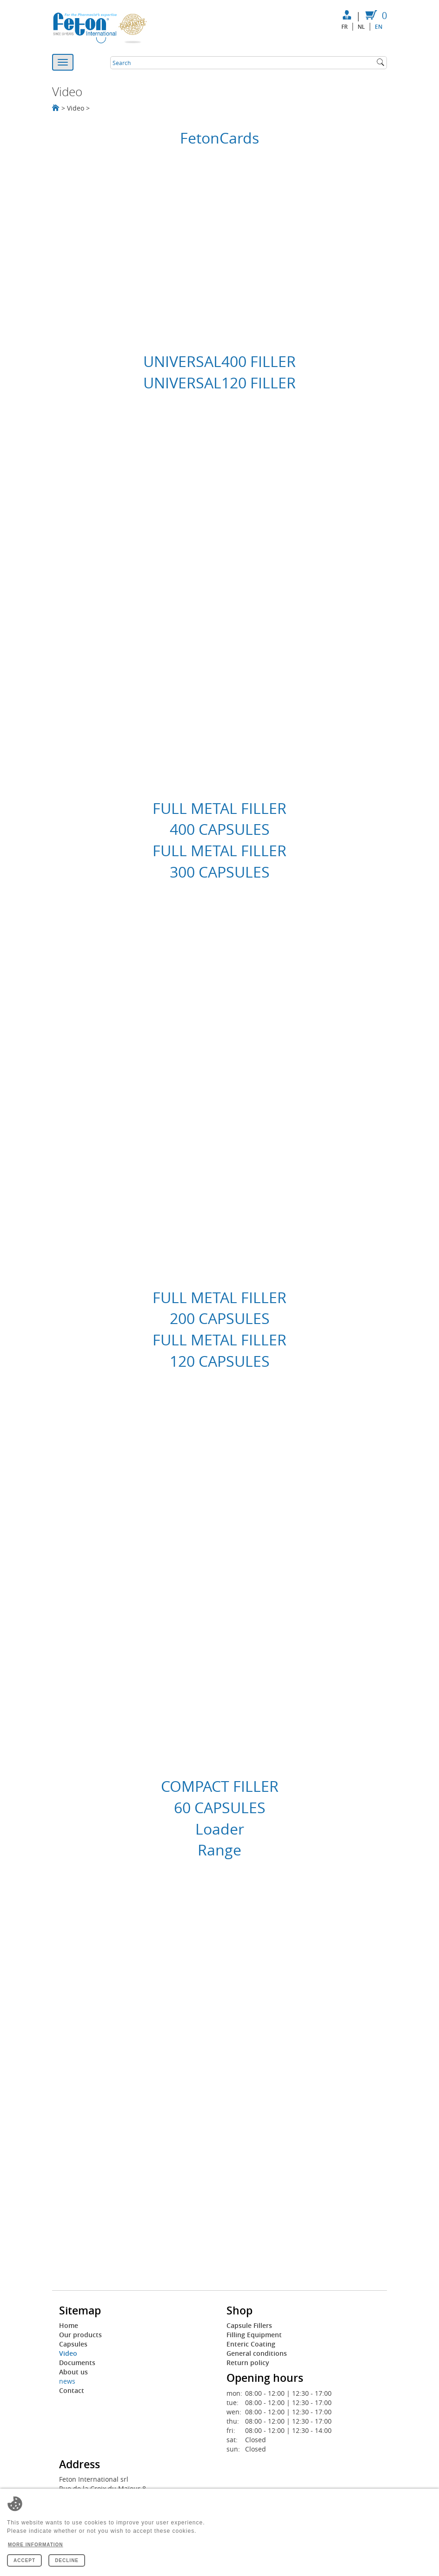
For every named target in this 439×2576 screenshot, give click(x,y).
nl (361, 27)
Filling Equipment (254, 2334)
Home (68, 2325)
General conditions (256, 2353)
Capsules (73, 2344)
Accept (24, 2560)
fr (344, 27)
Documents (77, 2362)
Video (68, 2353)
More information (35, 2544)
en (378, 27)
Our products (80, 2334)
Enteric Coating (250, 2344)
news (67, 2381)
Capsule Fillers (249, 2325)
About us (73, 2371)
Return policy (247, 2362)
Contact (71, 2390)
